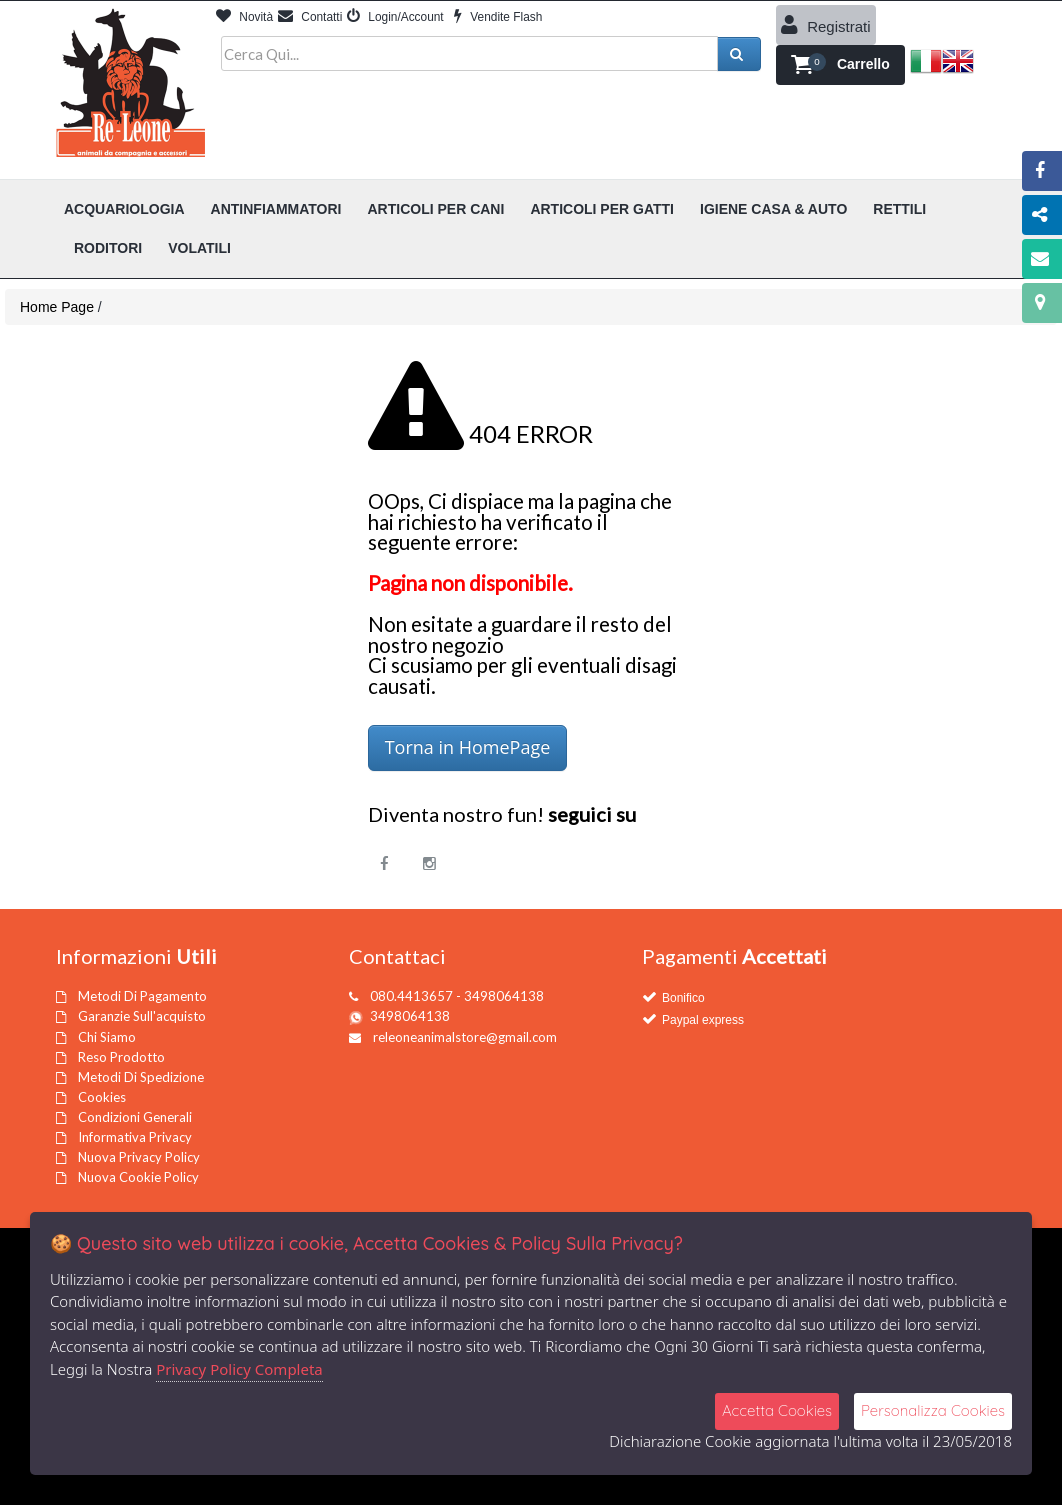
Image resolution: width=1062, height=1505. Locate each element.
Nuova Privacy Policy (139, 1157)
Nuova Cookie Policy (138, 1177)
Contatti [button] (310, 17)
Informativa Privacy (135, 1137)
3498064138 (410, 1016)
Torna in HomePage (468, 747)
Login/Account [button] (395, 17)
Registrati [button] (826, 25)
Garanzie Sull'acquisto (142, 1016)
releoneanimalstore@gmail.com (465, 1037)
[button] (840, 65)
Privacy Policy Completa (239, 1369)
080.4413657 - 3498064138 (457, 996)
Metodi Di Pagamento (142, 996)
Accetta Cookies (777, 1410)
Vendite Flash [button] (498, 17)
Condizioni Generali (135, 1117)
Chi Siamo (107, 1037)
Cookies (102, 1097)
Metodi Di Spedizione (141, 1077)
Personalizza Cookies (933, 1410)
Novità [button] (244, 17)
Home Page (57, 307)
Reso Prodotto (121, 1057)
